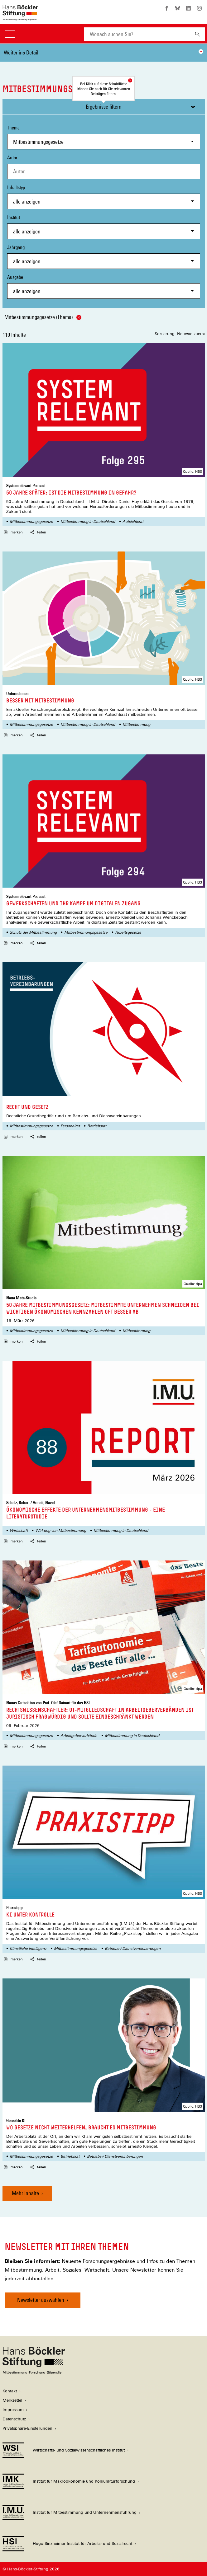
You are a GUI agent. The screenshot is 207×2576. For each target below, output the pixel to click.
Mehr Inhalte (25, 2193)
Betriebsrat (96, 1126)
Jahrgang (103, 256)
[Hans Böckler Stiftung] (33, 2373)
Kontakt (9, 2391)
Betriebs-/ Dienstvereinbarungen (133, 1948)
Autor (12, 158)
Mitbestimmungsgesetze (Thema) (42, 317)
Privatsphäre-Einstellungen (27, 2428)
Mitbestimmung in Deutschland (87, 521)
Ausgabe (103, 286)
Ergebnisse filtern (104, 106)
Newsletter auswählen (40, 2300)
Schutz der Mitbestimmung (33, 932)
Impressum (13, 2409)
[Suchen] (197, 34)
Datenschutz (14, 2419)
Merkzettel (12, 2400)
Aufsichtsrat (133, 521)
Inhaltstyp (103, 197)
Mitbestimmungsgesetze (31, 521)
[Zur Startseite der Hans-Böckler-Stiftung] (20, 17)
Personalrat (70, 1126)
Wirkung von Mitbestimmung (60, 1530)
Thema (103, 137)
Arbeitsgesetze (128, 932)
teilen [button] (38, 532)
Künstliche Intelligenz (28, 1948)
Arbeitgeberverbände (78, 1736)
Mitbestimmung (136, 724)
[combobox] (137, 34)
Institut (103, 226)
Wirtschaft (19, 1530)
